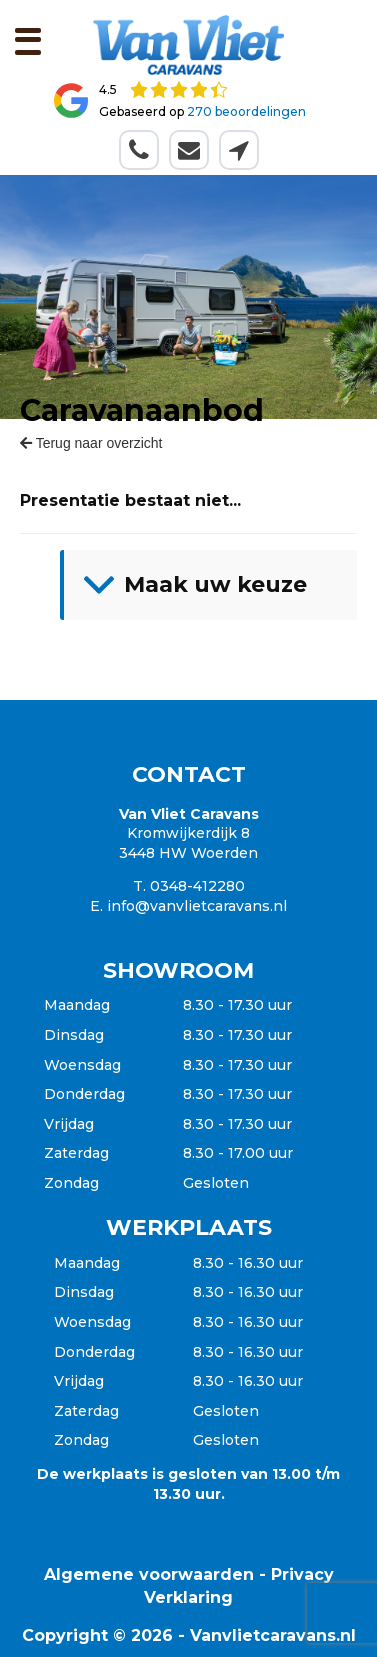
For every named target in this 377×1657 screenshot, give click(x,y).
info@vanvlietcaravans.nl (197, 906)
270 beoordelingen (246, 111)
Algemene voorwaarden (149, 1574)
